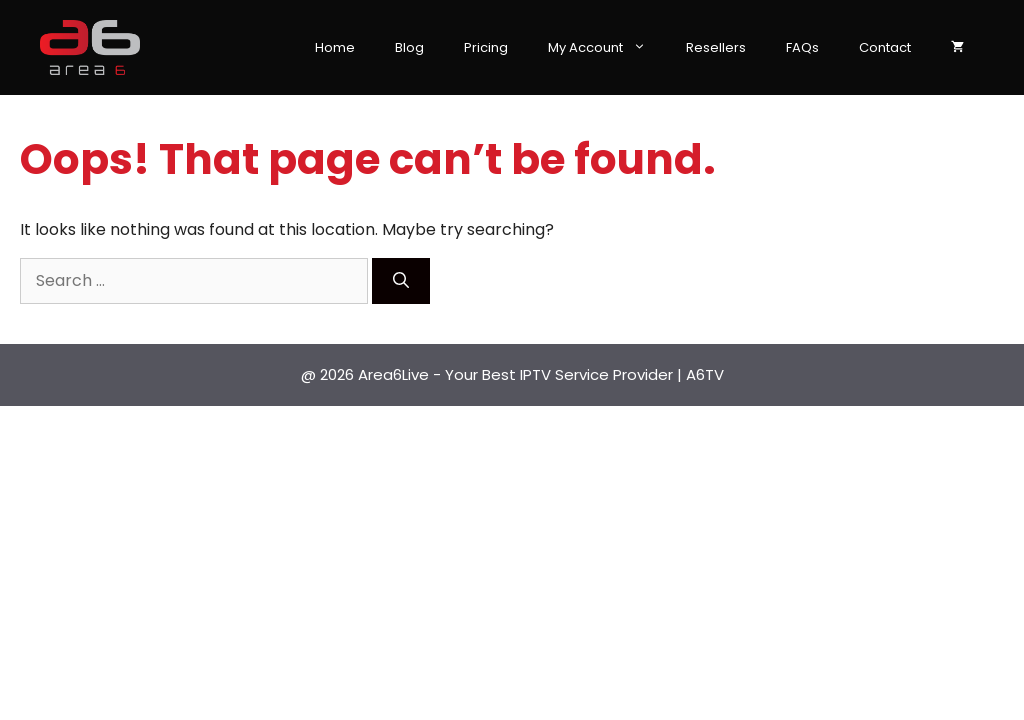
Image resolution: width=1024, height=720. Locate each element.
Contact (885, 47)
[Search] (401, 281)
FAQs (802, 47)
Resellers (716, 47)
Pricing (486, 47)
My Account (607, 48)
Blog (409, 47)
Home (335, 47)
